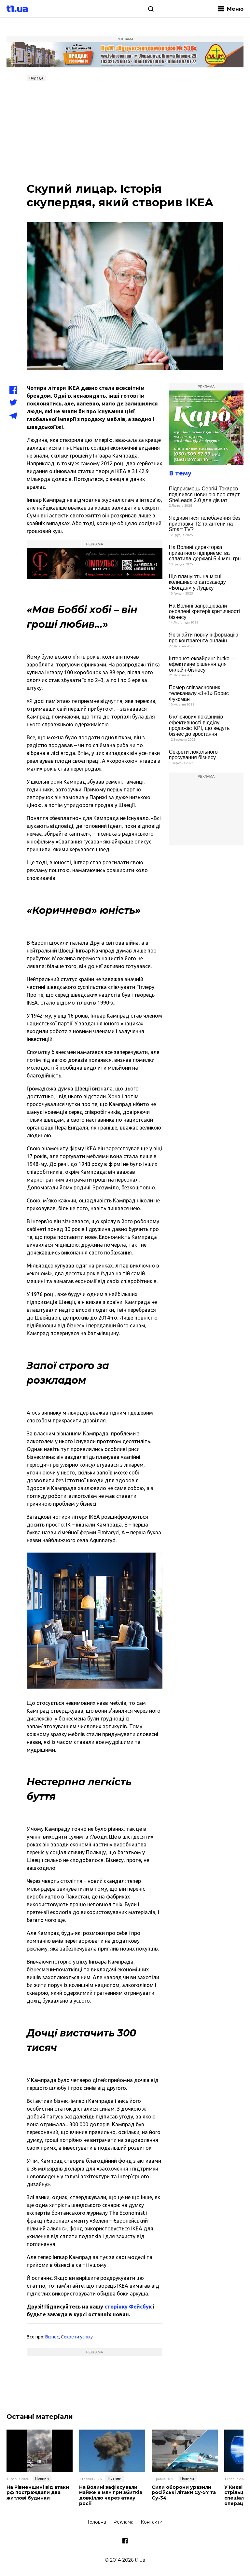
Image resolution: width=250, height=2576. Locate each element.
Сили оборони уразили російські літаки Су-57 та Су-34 (184, 2493)
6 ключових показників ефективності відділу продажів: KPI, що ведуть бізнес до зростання (199, 725)
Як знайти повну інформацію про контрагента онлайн (203, 637)
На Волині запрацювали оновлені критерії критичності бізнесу (204, 611)
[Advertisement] (125, 132)
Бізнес (52, 2336)
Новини (42, 2478)
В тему (180, 473)
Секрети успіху (77, 2336)
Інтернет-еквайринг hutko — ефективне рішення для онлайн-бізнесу (202, 664)
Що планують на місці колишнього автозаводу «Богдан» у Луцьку (197, 582)
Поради (36, 78)
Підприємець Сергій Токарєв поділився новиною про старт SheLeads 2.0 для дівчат (204, 494)
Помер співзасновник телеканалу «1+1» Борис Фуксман (199, 693)
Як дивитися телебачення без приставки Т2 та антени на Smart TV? (205, 523)
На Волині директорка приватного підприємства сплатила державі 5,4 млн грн (205, 552)
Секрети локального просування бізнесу (193, 754)
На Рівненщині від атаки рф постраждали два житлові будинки (38, 2493)
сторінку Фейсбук (128, 2306)
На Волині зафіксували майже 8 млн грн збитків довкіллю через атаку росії (110, 2495)
